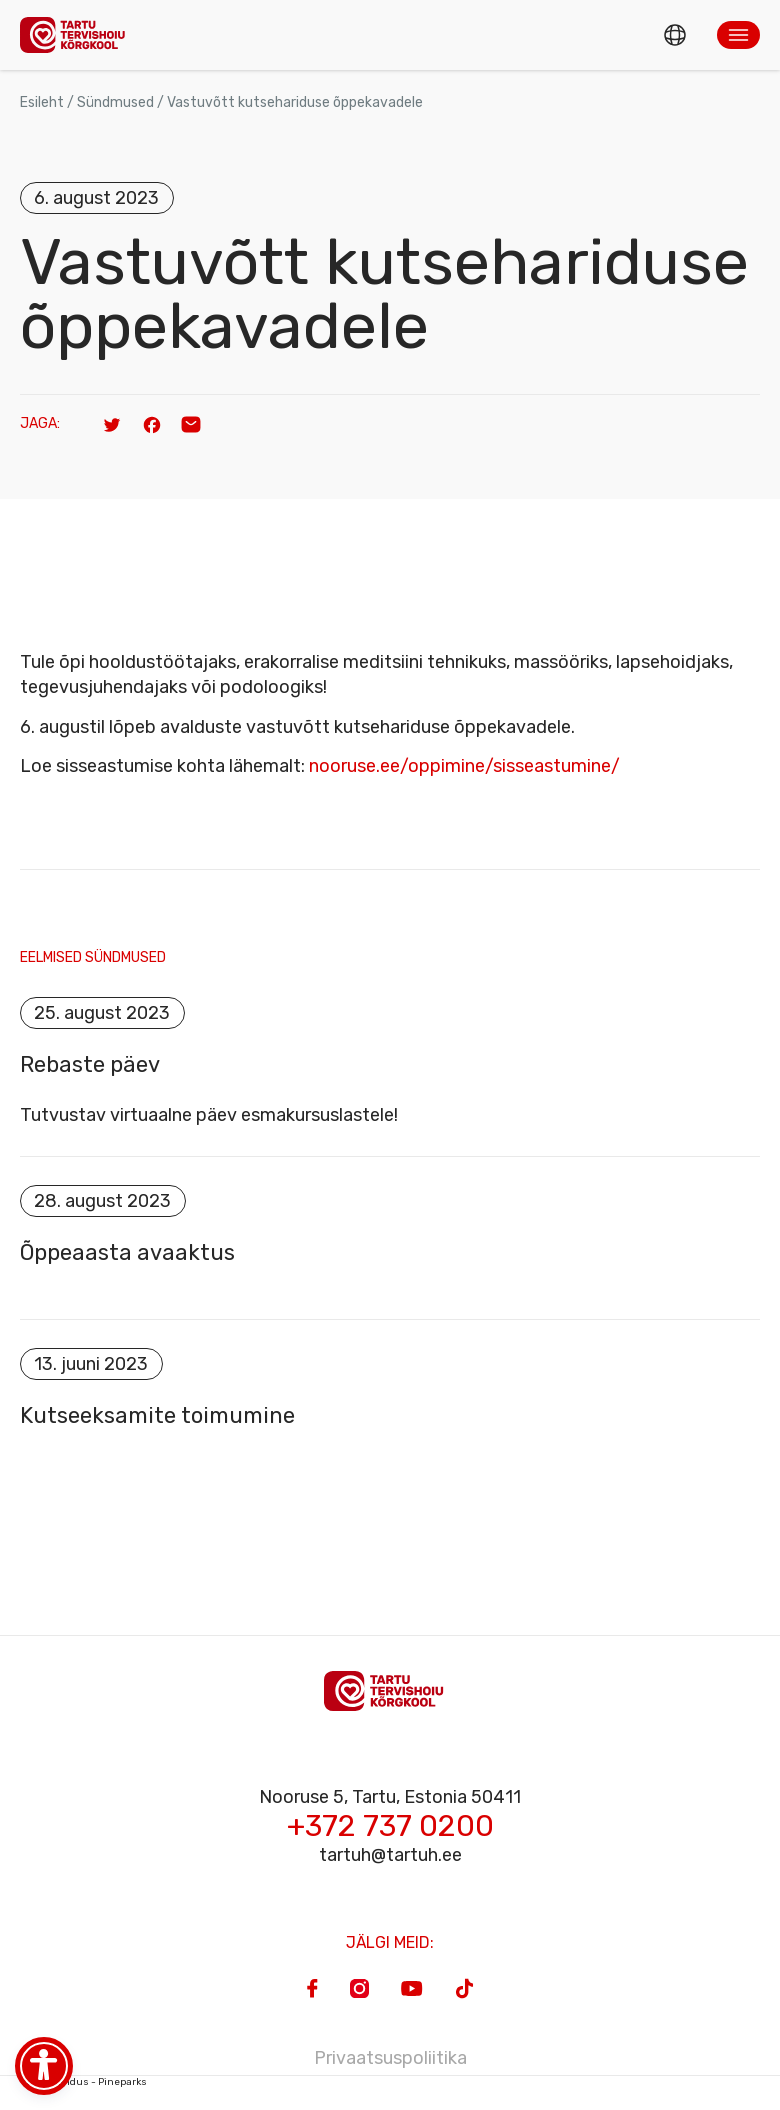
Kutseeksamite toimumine (157, 1416)
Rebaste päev (90, 1065)
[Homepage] (78, 34)
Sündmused (115, 102)
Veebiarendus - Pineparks (83, 2082)
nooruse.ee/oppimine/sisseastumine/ (464, 766)
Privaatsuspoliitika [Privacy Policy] (390, 2058)
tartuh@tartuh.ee (390, 1855)
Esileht (42, 102)
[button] (738, 35)
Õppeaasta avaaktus (127, 1253)
